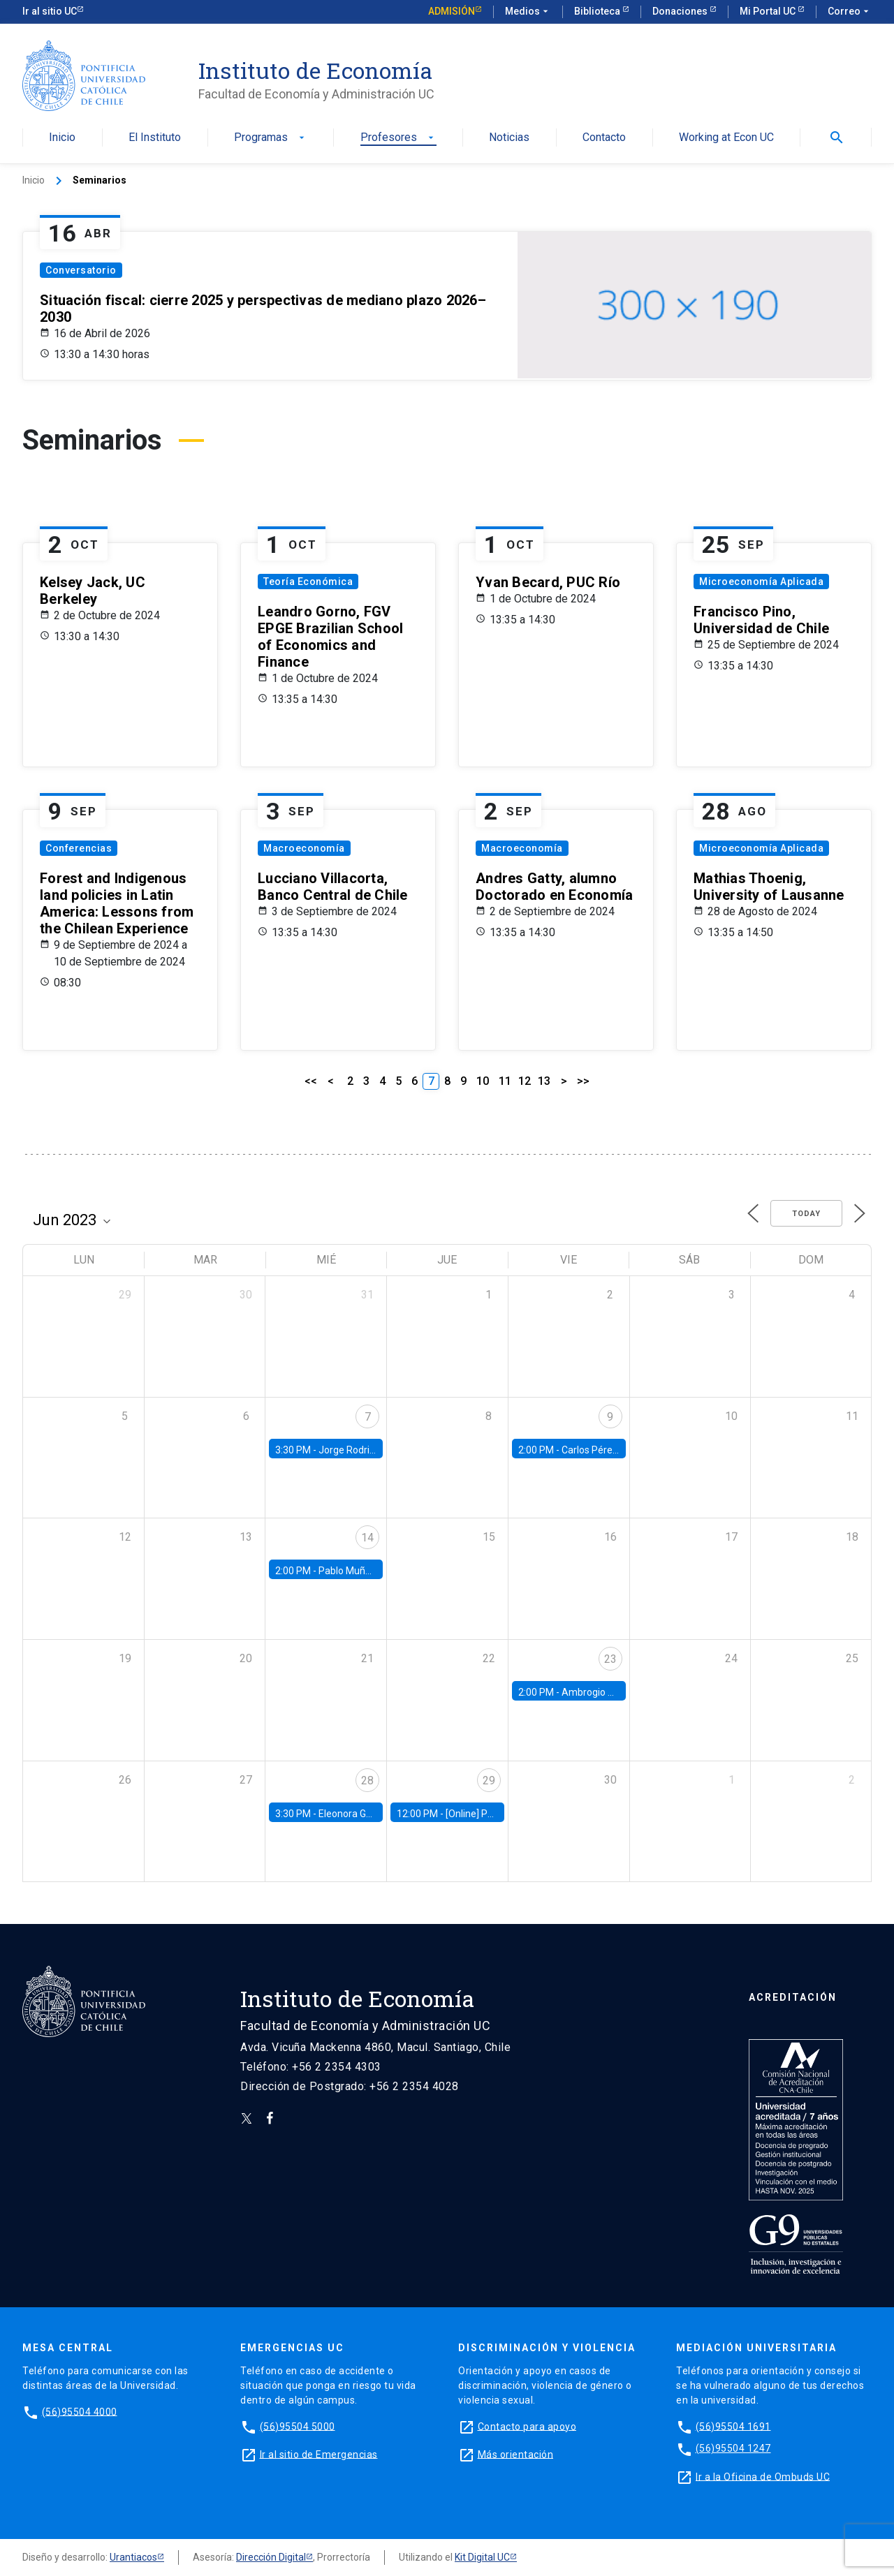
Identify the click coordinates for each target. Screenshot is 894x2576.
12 (524, 1081)
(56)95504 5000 (297, 2425)
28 (367, 1780)
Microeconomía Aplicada (761, 581)
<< (311, 1081)
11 (505, 1081)
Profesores (398, 138)
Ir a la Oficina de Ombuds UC (763, 2476)
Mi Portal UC (769, 11)
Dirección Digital (271, 2557)
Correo (850, 12)
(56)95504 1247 (733, 2448)
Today (806, 1213)
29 (489, 1780)
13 (544, 1081)
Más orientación (516, 2453)
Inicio (62, 138)
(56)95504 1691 (733, 2425)
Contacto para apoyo (527, 2425)
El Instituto (155, 138)
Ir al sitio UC (49, 11)
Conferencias (78, 848)
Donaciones (681, 11)
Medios (528, 12)
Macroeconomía (304, 848)
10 (482, 1081)
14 (367, 1537)
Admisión (451, 11)
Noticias (509, 138)
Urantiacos (133, 2557)
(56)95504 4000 (79, 2411)
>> (583, 1081)
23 (610, 1659)
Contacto (604, 138)
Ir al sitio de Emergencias (319, 2453)
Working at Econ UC (726, 138)
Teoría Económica (308, 581)
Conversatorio (81, 270)
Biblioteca (598, 11)
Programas (270, 138)
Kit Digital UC (482, 2557)
